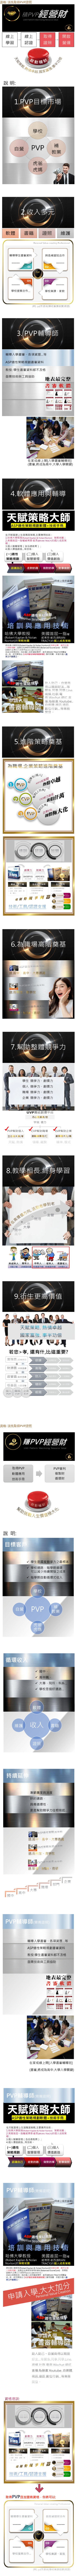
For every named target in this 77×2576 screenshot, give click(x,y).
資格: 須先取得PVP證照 (16, 2)
